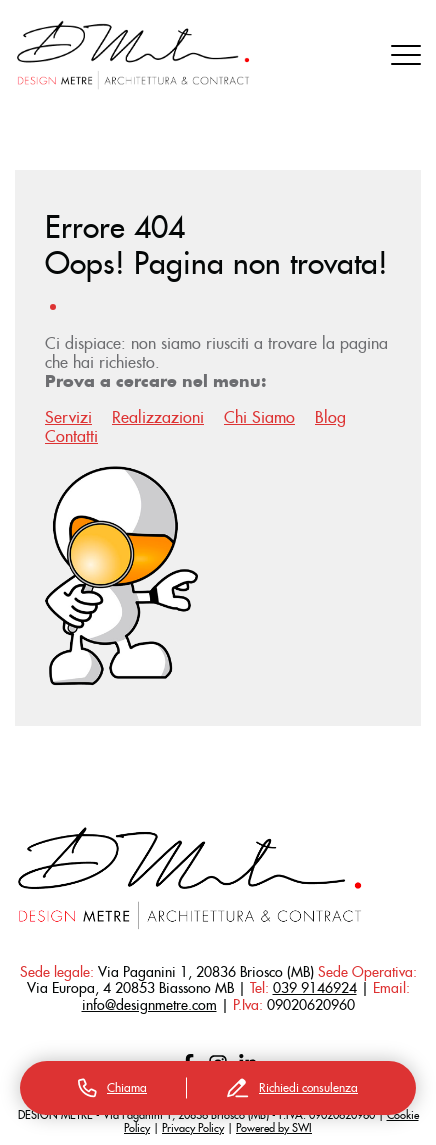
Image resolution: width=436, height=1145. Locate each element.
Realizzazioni (158, 417)
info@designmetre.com (149, 1005)
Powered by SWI (274, 1128)
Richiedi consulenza (292, 1088)
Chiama (112, 1088)
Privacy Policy (193, 1128)
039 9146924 (315, 988)
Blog (330, 417)
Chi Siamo (259, 417)
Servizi (68, 417)
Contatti (71, 436)
